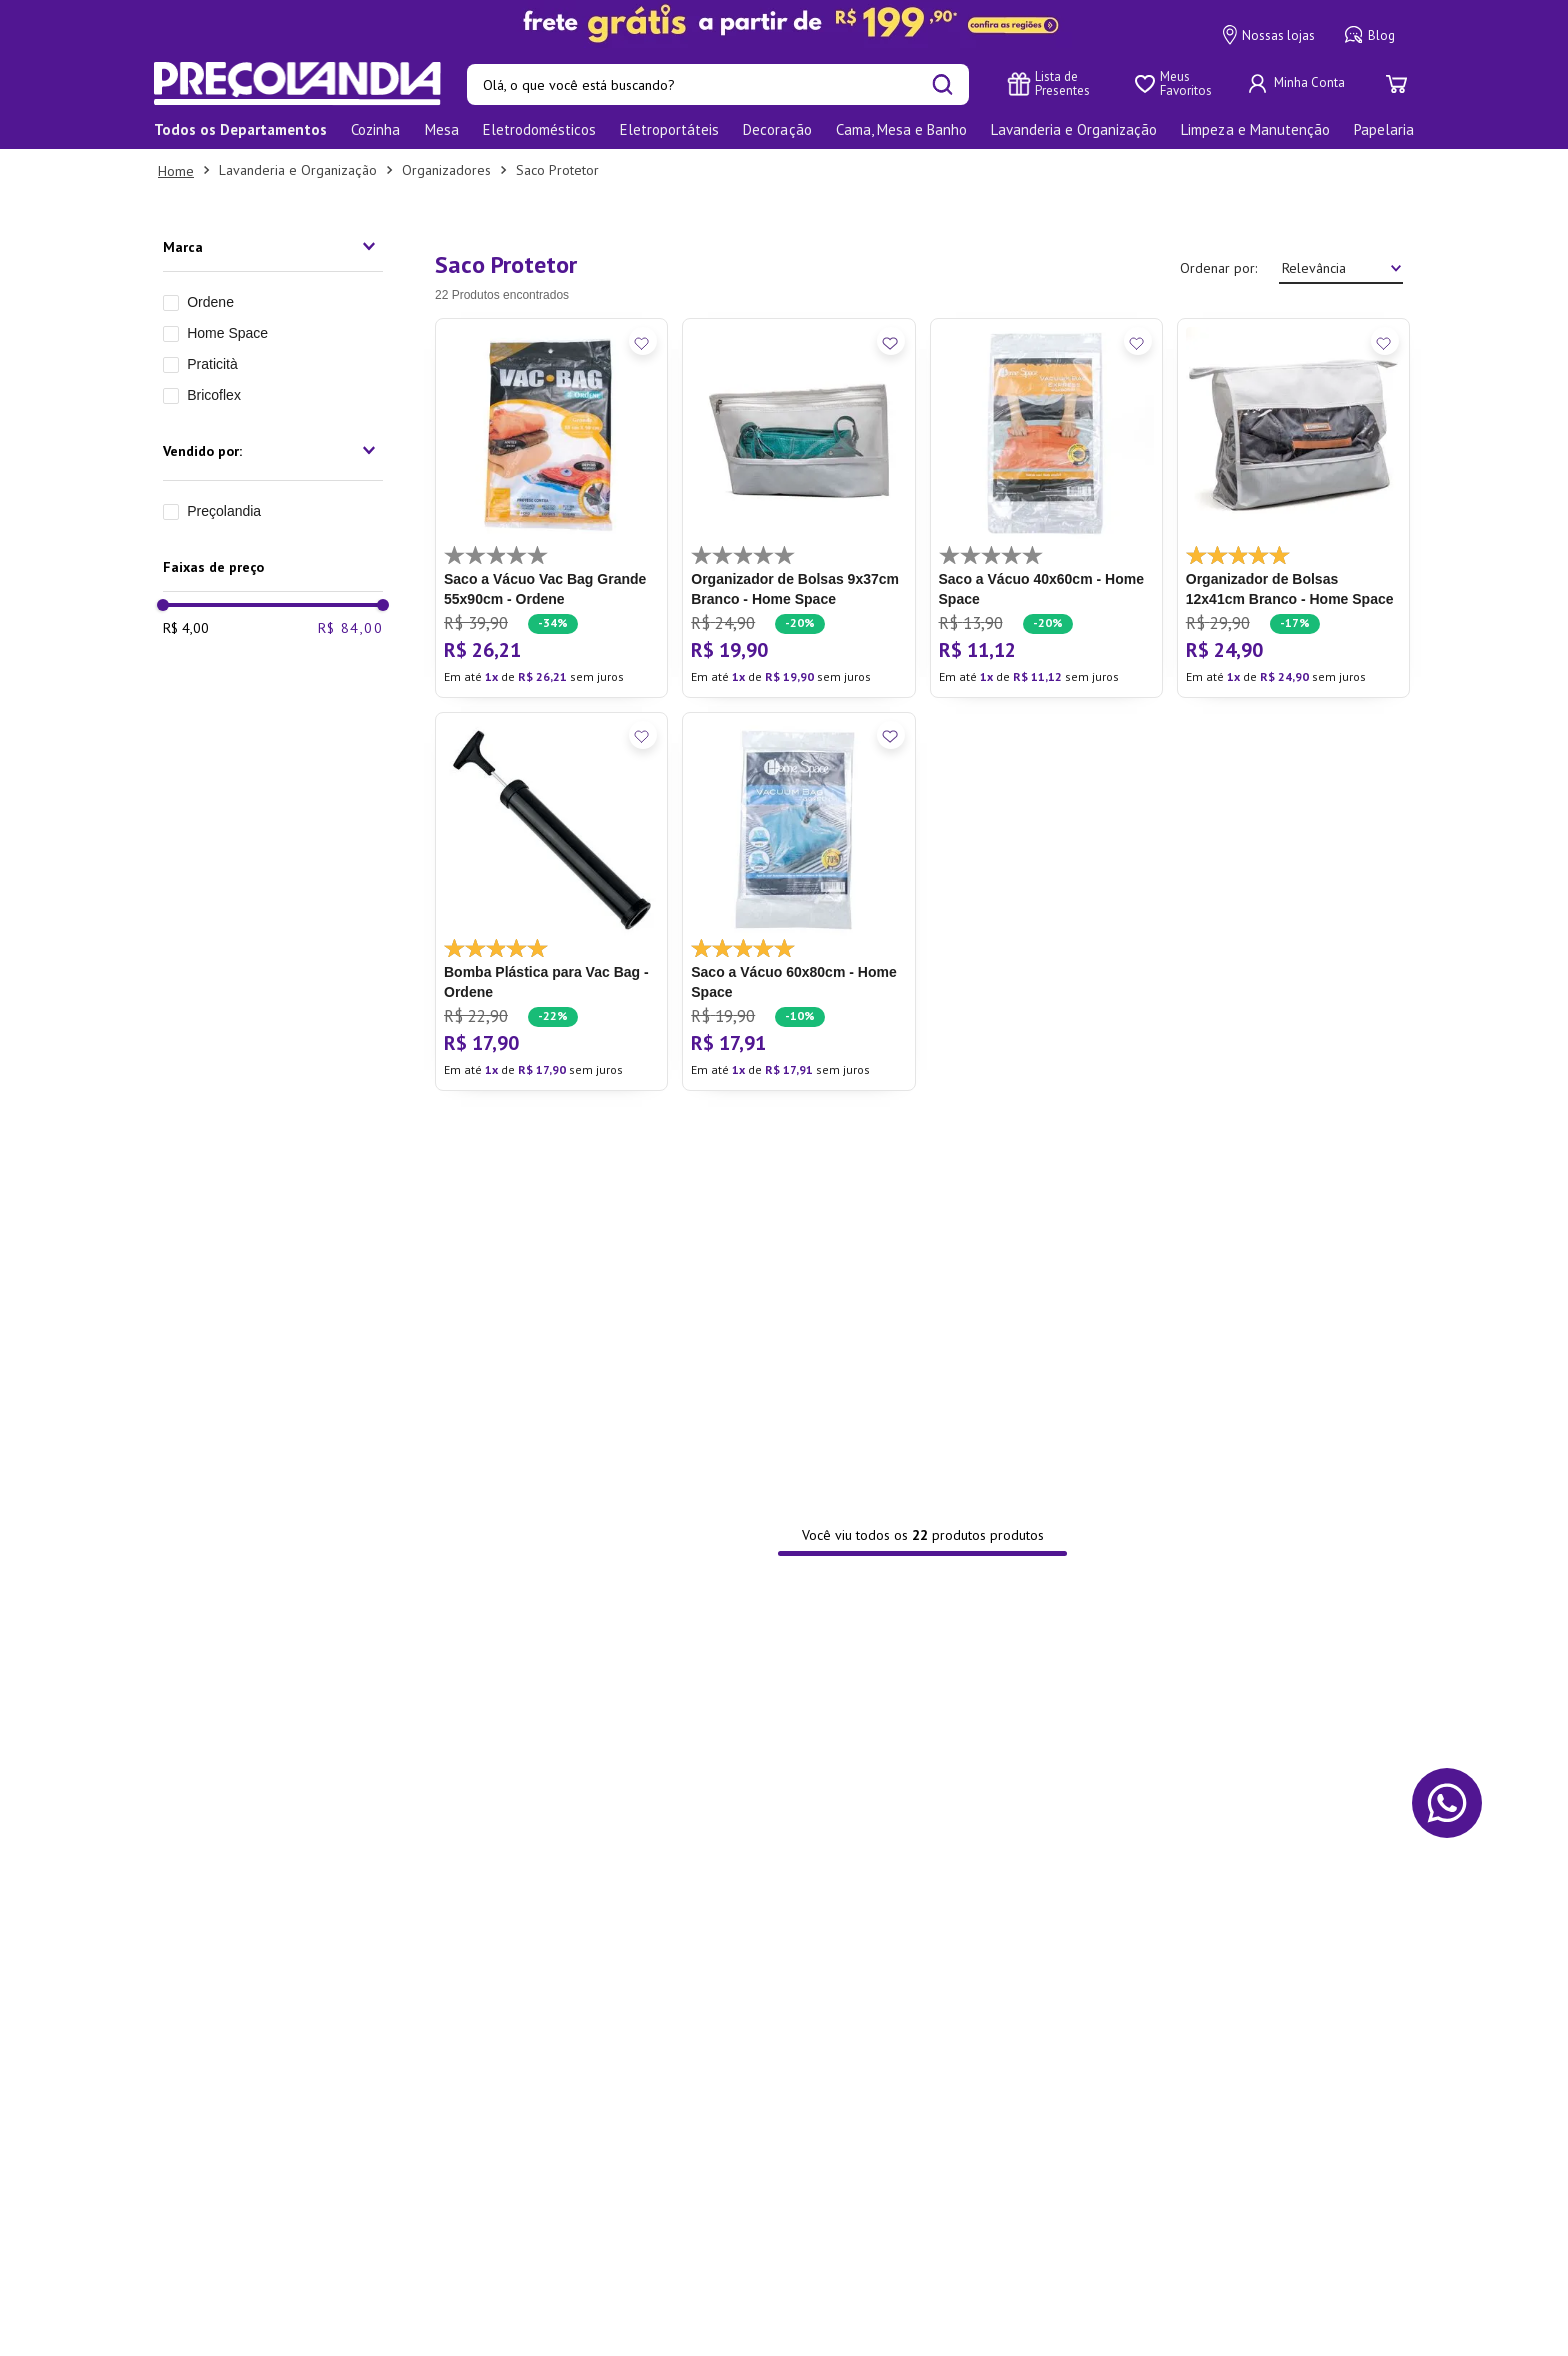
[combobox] (718, 84)
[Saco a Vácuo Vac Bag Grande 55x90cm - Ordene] (551, 508)
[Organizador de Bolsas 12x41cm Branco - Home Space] (1293, 508)
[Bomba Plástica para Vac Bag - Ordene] (551, 902)
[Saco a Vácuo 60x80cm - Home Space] (798, 902)
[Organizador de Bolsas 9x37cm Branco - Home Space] (798, 508)
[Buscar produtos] (942, 84)
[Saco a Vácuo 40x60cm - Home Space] (1046, 508)
